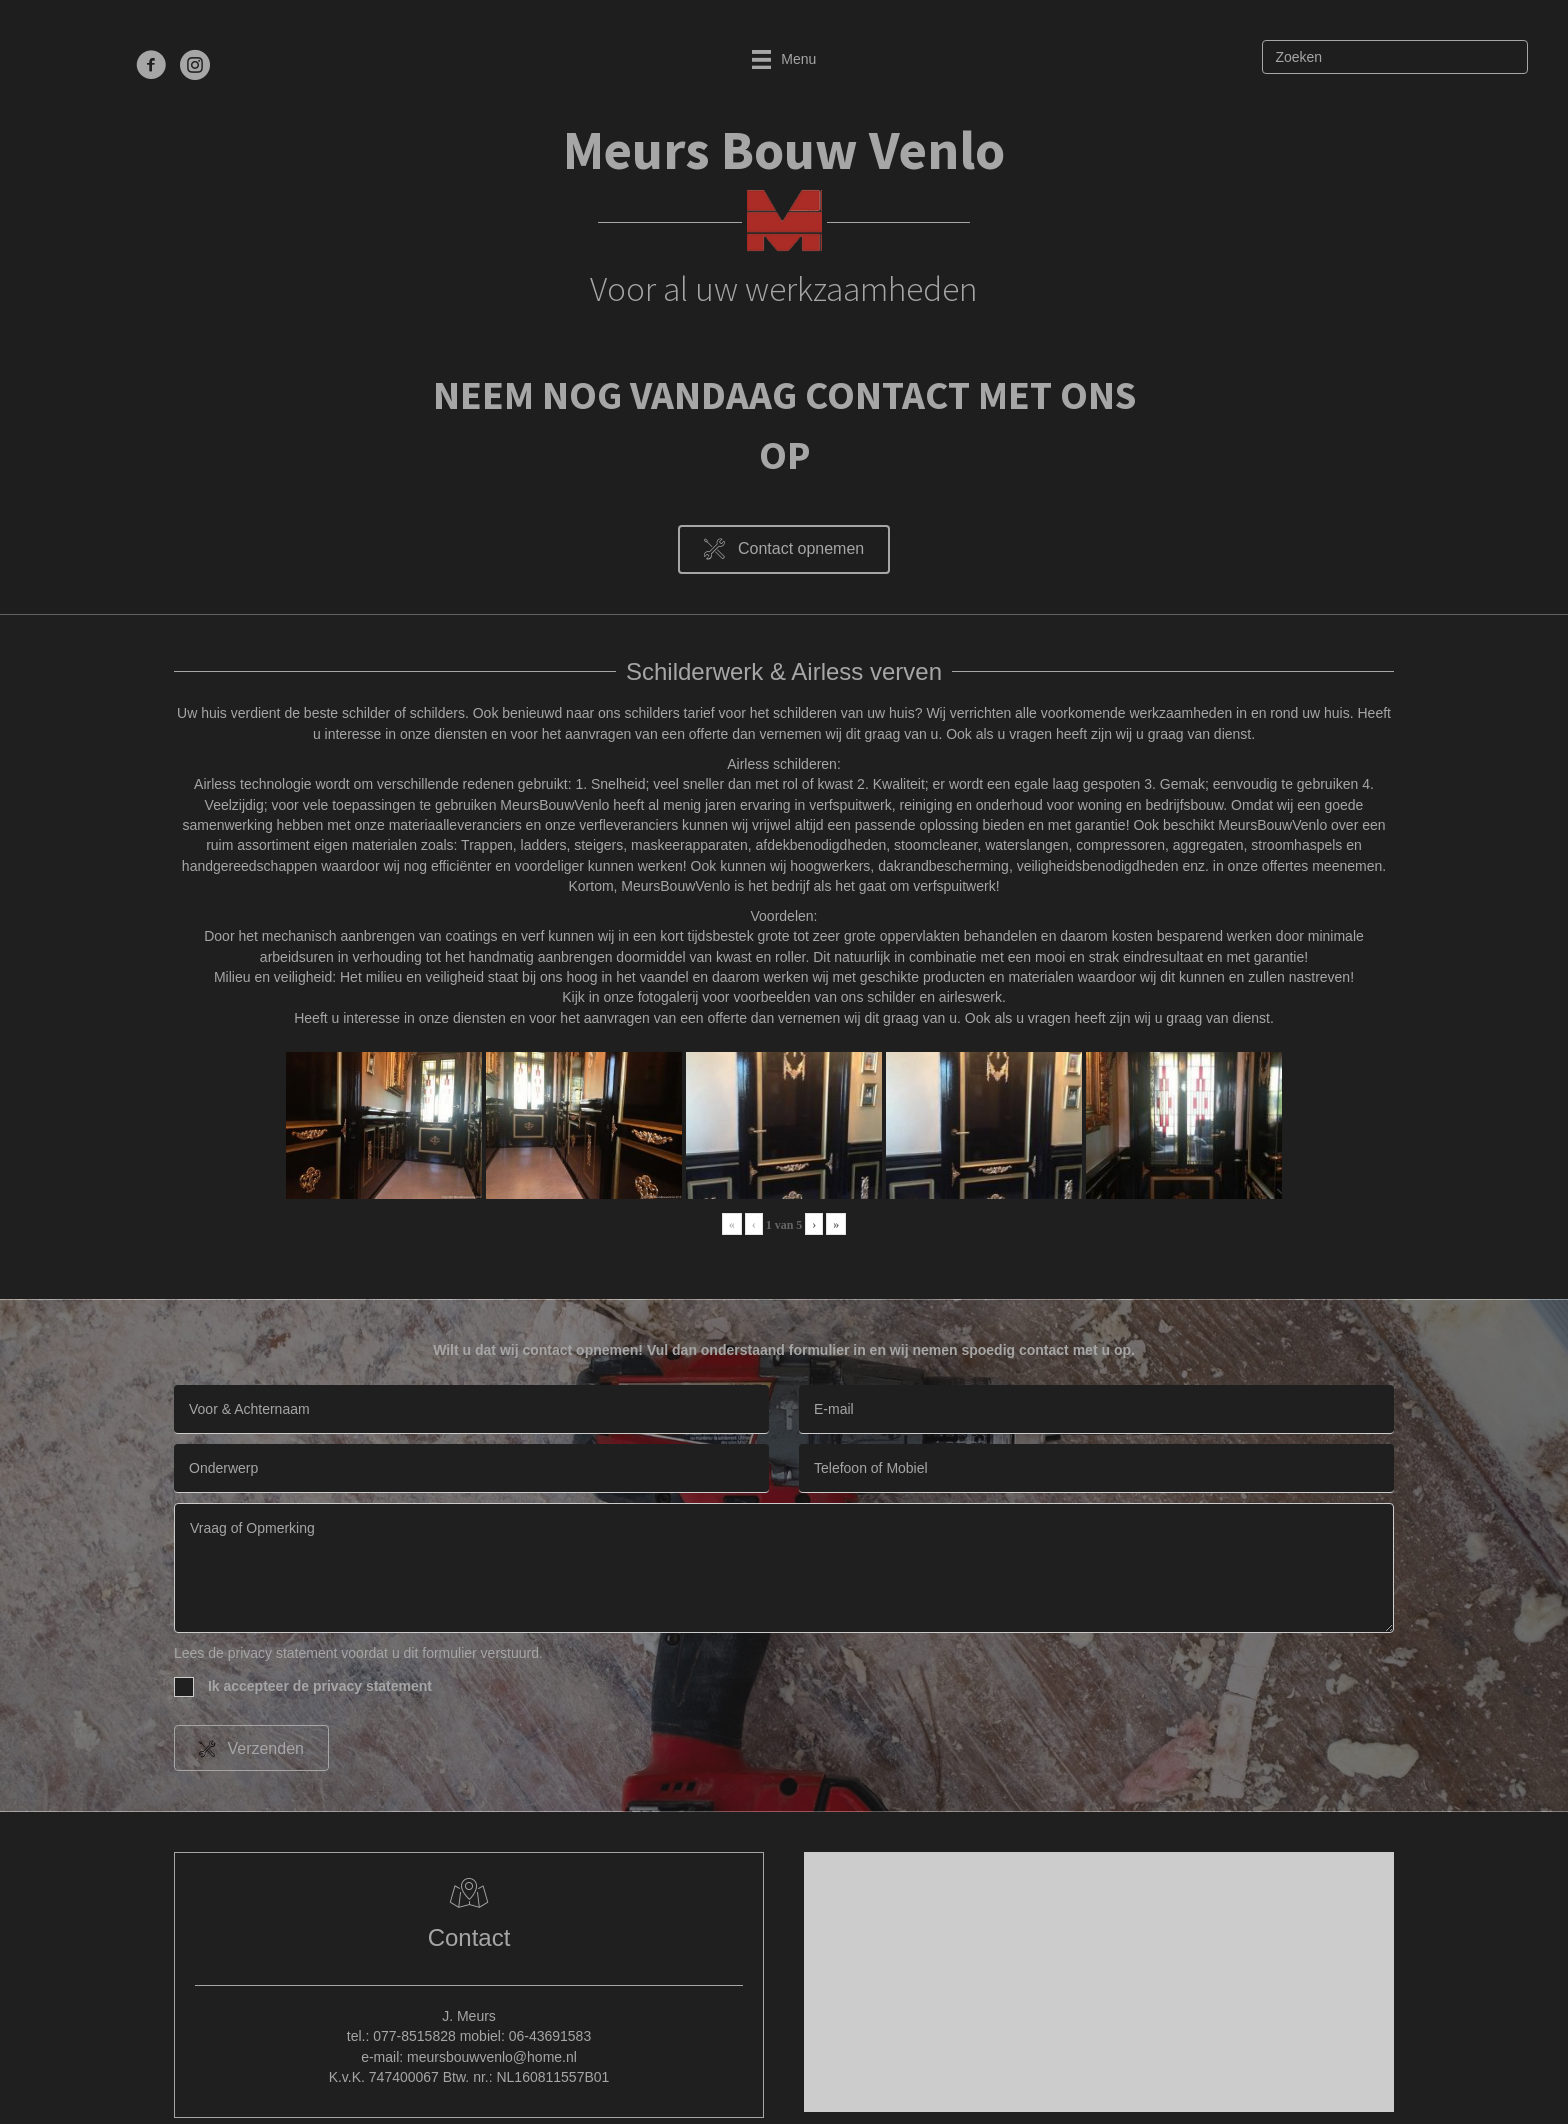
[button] (784, 549)
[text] (471, 1409)
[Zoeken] (1395, 57)
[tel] (1096, 1468)
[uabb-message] (784, 1568)
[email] (1096, 1409)
